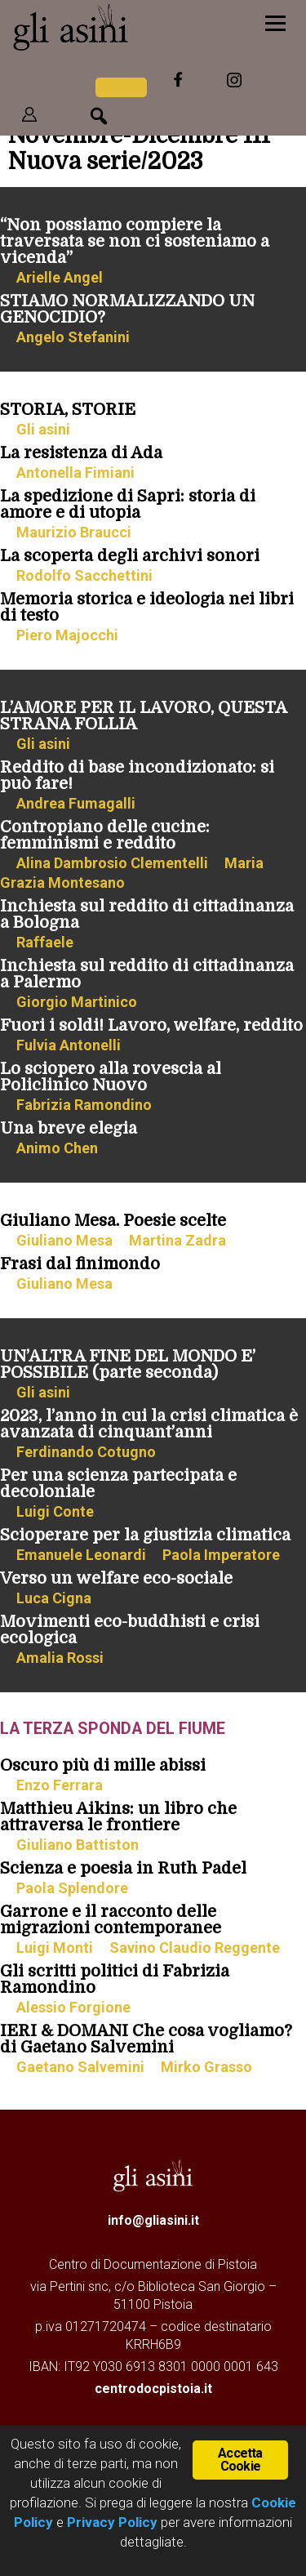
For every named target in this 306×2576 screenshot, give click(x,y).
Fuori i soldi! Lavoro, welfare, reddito (151, 1025)
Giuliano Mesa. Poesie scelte (113, 1220)
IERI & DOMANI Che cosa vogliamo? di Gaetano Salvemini (146, 2039)
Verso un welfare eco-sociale (116, 1578)
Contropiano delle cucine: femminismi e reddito (105, 835)
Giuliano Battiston (77, 1844)
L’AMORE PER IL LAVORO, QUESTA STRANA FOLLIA (143, 715)
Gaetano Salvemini (80, 2066)
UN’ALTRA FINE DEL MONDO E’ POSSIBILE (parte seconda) (127, 1364)
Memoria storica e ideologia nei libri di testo (147, 607)
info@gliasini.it (153, 2220)
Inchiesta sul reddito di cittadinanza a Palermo (147, 974)
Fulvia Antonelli (68, 1045)
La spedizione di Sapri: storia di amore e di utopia (127, 504)
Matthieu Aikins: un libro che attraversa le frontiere (118, 1816)
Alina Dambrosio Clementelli (112, 862)
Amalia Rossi (60, 1657)
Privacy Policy (112, 2522)
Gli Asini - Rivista (118, 26)
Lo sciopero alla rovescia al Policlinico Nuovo (110, 1076)
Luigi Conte (55, 1511)
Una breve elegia (68, 1128)
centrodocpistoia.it (153, 2388)
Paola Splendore (72, 1887)
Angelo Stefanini (73, 336)
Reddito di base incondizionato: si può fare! (137, 775)
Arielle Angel (59, 277)
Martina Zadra (177, 1240)
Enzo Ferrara (59, 1785)
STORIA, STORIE (67, 409)
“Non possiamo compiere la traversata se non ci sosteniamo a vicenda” (134, 241)
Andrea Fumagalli (75, 803)
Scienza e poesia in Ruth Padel (123, 1868)
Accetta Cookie (240, 2459)
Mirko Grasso (206, 2066)
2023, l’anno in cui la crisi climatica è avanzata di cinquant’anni (149, 1424)
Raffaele (44, 942)
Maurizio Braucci (73, 532)
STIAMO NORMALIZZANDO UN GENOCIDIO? (127, 309)
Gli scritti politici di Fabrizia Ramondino (114, 1979)
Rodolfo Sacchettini (84, 575)
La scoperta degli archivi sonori (129, 555)
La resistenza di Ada (81, 452)
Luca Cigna (53, 1598)
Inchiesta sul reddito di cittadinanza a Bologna (147, 914)
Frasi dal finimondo (80, 1264)
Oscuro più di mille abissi (103, 1765)
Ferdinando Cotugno (86, 1451)
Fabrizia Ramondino (84, 1104)
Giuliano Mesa (64, 1240)
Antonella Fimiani (75, 472)
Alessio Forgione (73, 2007)
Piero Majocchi (67, 635)
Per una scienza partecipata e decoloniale (118, 1483)
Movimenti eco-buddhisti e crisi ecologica (129, 1629)
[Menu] (275, 22)
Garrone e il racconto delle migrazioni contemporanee (110, 1919)
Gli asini (43, 429)
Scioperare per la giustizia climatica (145, 1535)
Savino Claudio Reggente (194, 1947)
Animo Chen (57, 1148)
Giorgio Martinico (76, 1001)
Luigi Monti (54, 1947)
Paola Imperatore (221, 1554)
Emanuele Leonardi (81, 1554)
